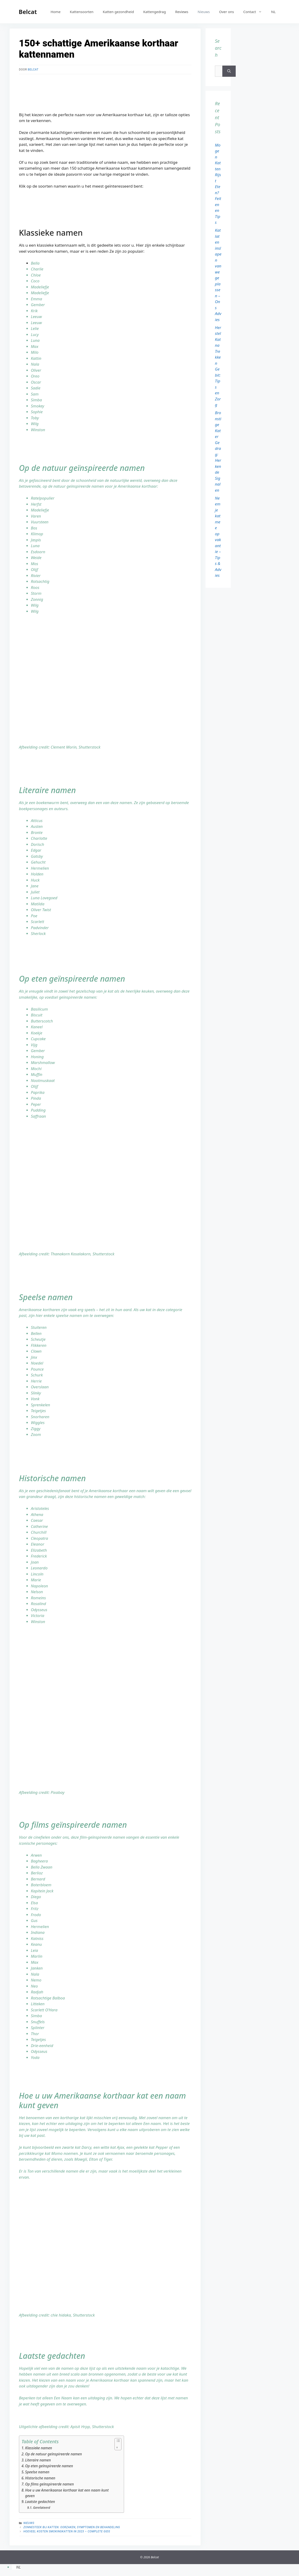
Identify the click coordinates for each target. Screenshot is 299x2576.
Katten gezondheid (118, 11)
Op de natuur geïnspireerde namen (53, 2454)
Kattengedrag (154, 11)
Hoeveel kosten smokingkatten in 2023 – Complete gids (66, 2531)
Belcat (28, 12)
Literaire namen (38, 2460)
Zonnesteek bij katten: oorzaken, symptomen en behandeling (71, 2527)
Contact (254, 12)
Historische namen (40, 2478)
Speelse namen (37, 2472)
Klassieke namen (38, 2448)
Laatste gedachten (40, 2501)
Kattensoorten (81, 11)
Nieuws (204, 11)
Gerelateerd (41, 2507)
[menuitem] (273, 12)
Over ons (226, 11)
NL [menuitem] (18, 2567)
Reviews (181, 11)
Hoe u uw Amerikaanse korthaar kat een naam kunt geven (67, 2493)
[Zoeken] (229, 71)
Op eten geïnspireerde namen (49, 2466)
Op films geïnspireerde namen (49, 2484)
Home (55, 11)
